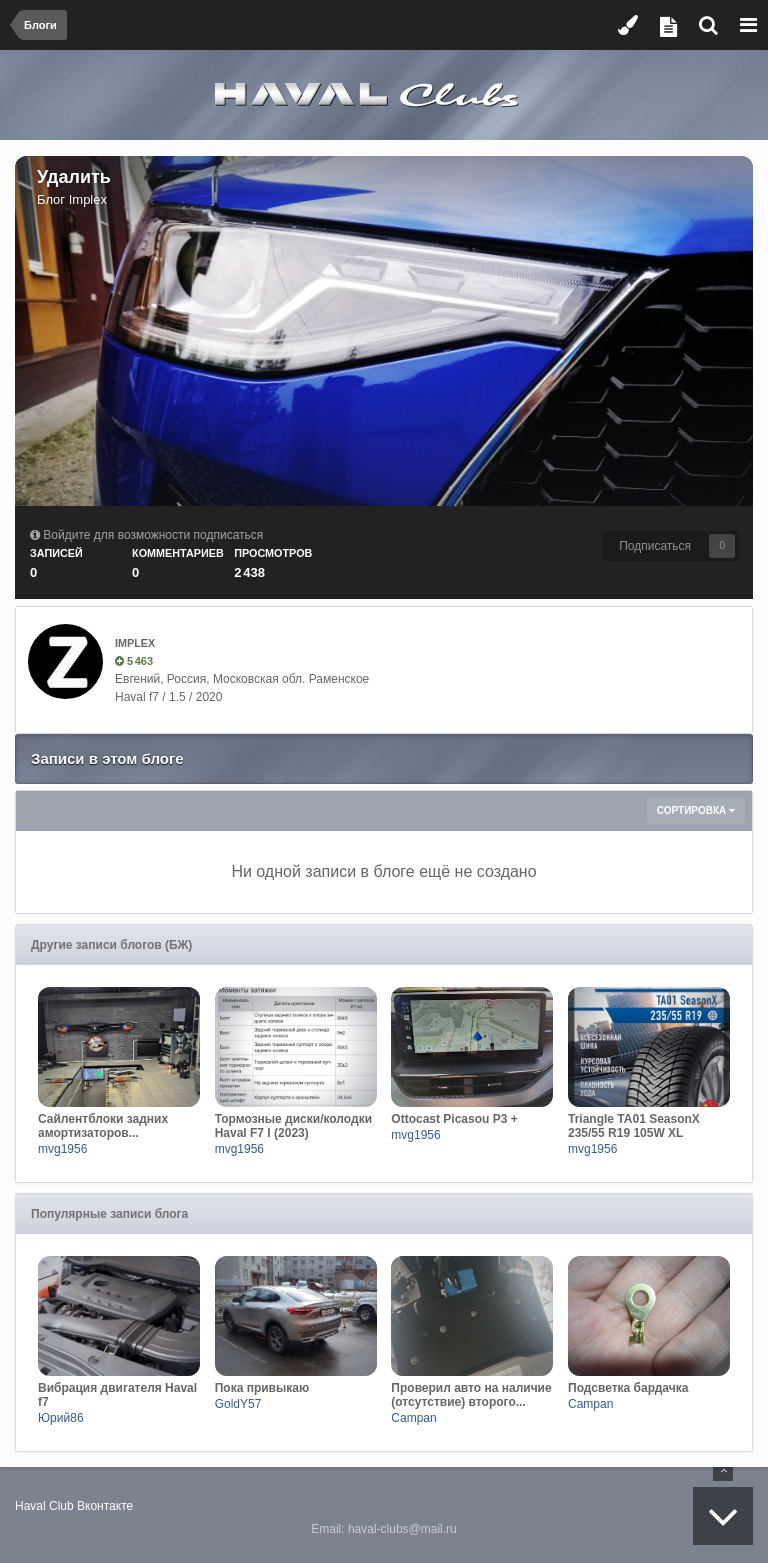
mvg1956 (62, 1149)
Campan (413, 1418)
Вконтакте (105, 1506)
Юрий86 (61, 1418)
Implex (88, 199)
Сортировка (696, 810)
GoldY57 (238, 1404)
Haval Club (44, 1506)
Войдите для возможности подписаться (153, 535)
